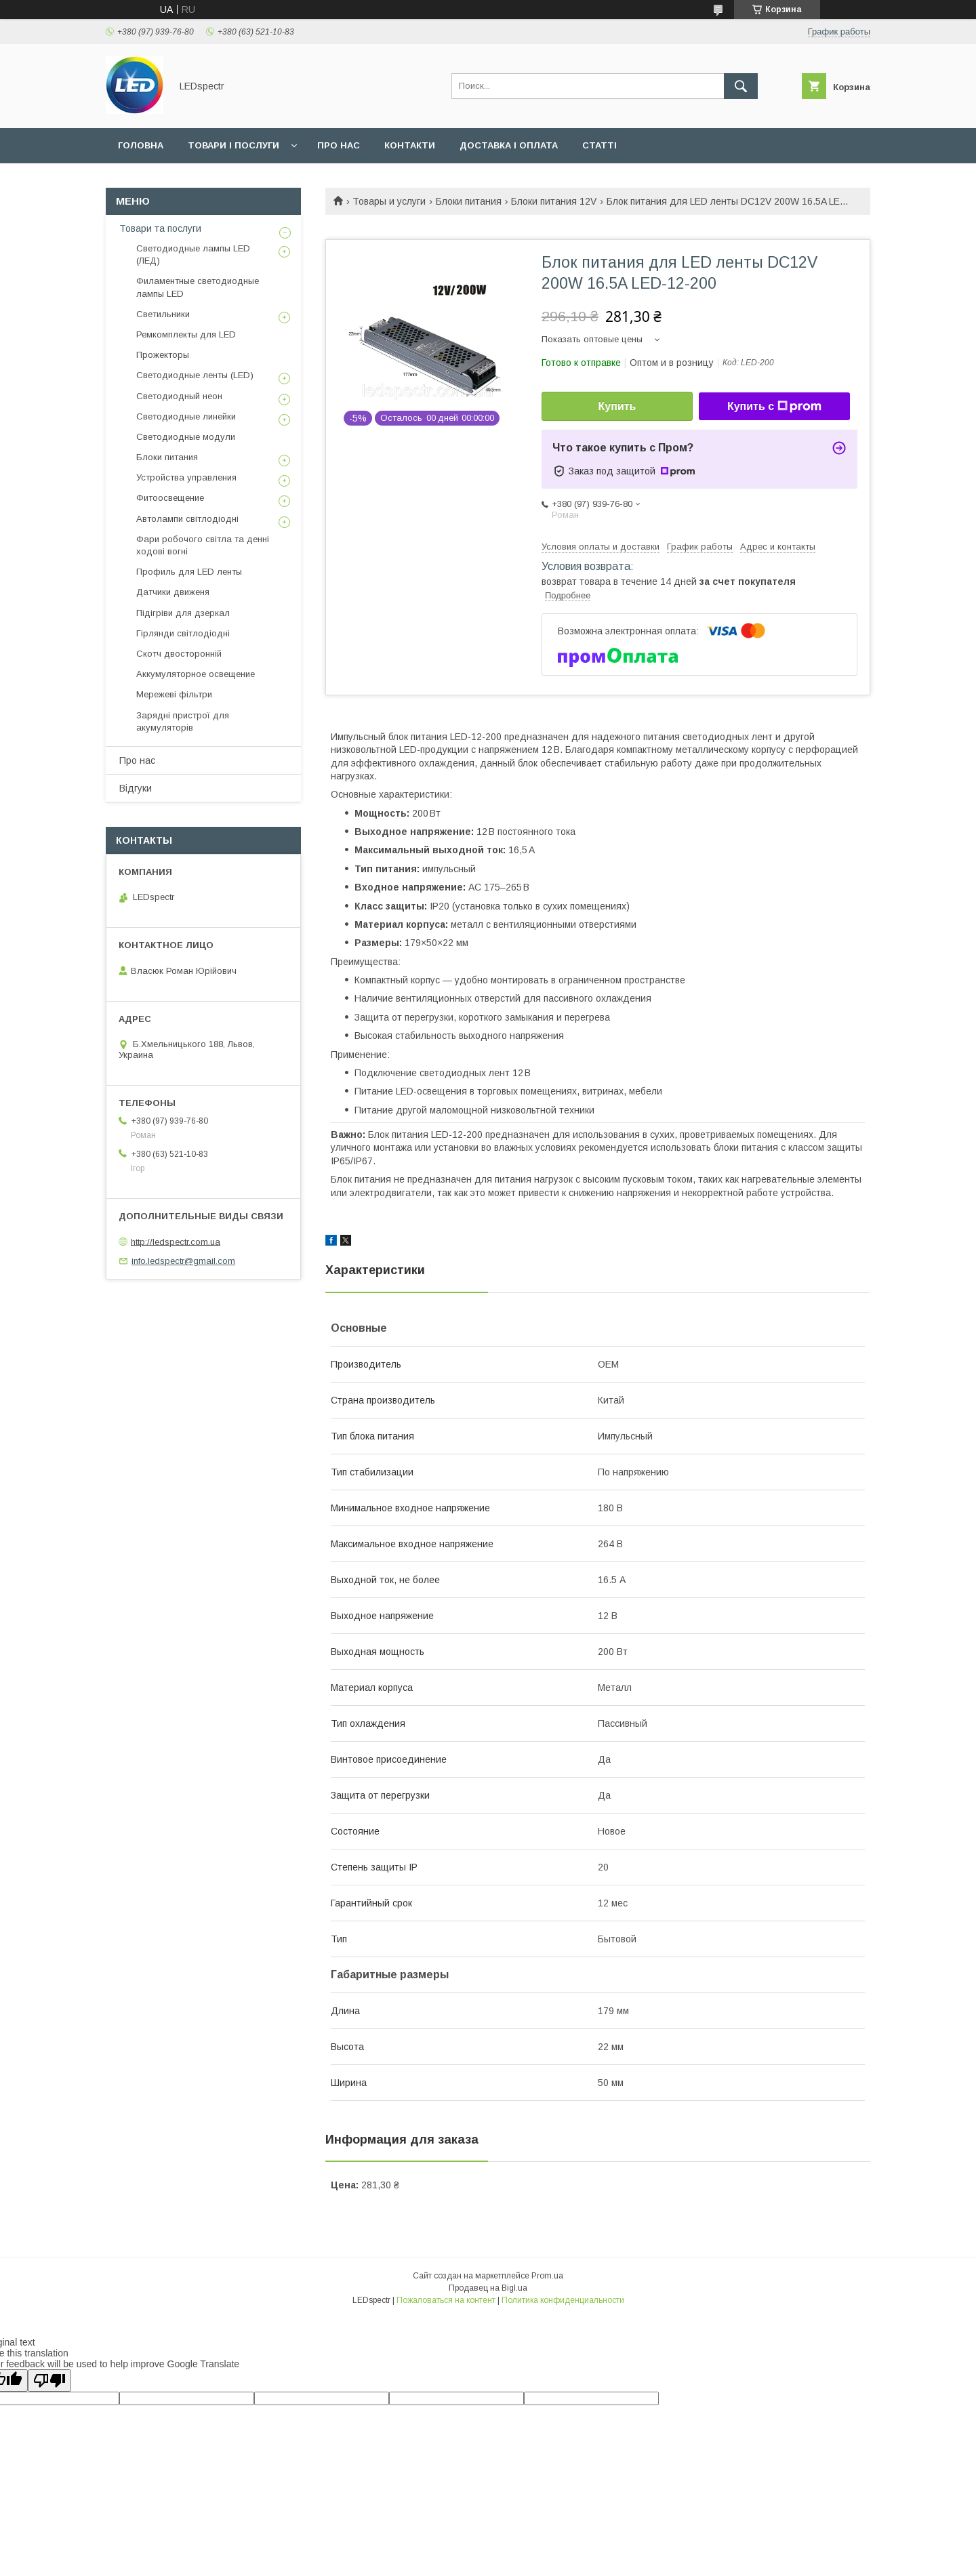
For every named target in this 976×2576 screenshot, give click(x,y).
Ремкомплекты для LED (186, 334)
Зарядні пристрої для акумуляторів (182, 721)
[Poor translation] (49, 2380)
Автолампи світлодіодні (187, 519)
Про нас (338, 145)
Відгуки (135, 788)
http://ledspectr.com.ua (175, 1241)
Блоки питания (469, 201)
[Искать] (741, 86)
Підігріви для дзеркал (183, 613)
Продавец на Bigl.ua (488, 2288)
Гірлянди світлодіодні (183, 633)
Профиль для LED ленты (189, 572)
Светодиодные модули (185, 437)
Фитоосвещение (170, 498)
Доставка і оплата (509, 145)
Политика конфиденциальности (563, 2300)
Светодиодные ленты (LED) (194, 375)
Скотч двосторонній (179, 654)
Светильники (163, 314)
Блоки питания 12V (553, 201)
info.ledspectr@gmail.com (183, 1261)
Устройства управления (186, 477)
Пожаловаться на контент (445, 2300)
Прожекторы (162, 355)
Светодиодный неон (179, 396)
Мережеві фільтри (174, 694)
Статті (599, 145)
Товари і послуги (233, 145)
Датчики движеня (172, 592)
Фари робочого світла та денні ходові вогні (202, 545)
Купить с (774, 407)
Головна (140, 145)
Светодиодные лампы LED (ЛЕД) (193, 254)
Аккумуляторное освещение (195, 674)
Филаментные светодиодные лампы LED (197, 287)
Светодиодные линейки (186, 416)
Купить (617, 406)
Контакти (409, 145)
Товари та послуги (160, 228)
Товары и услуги (389, 201)
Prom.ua (547, 2276)
